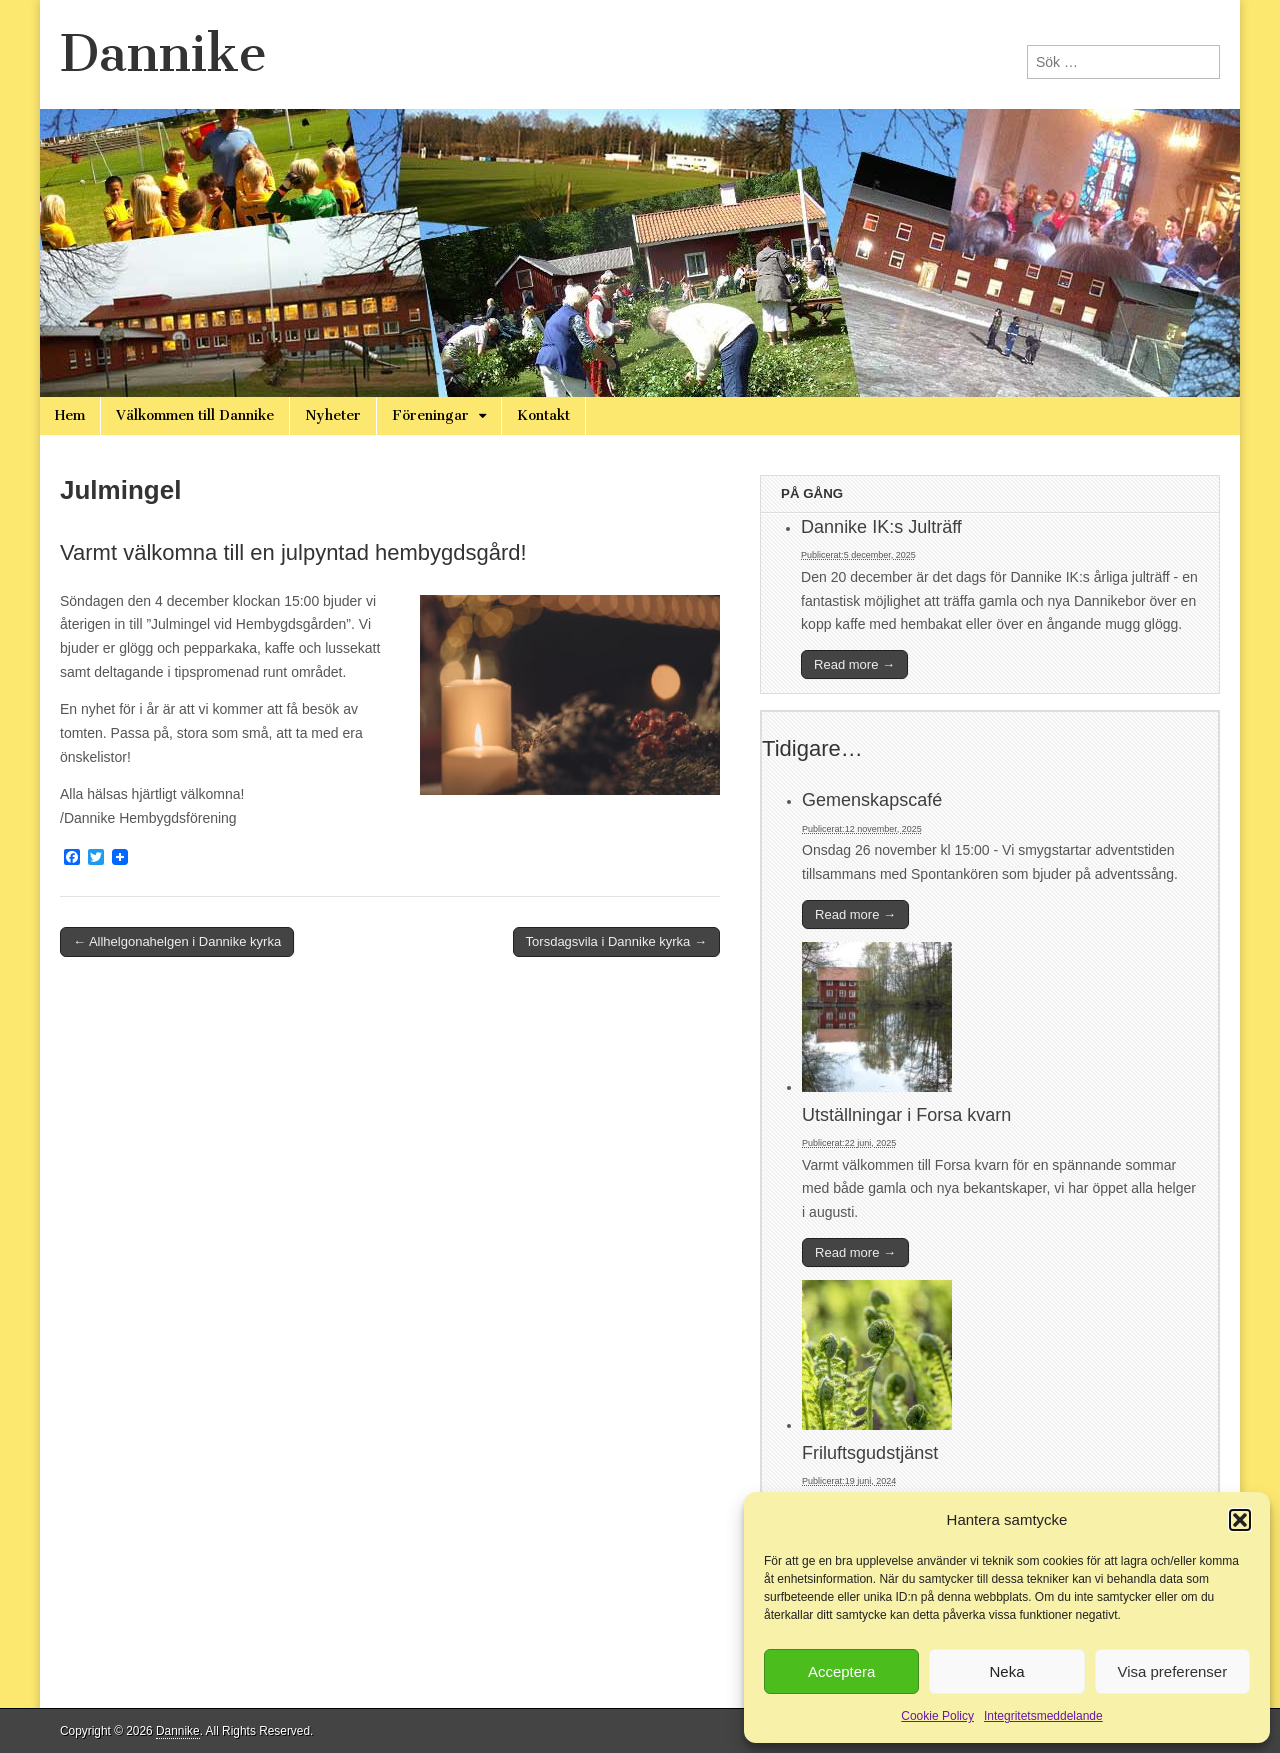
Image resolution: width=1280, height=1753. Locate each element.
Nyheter (333, 415)
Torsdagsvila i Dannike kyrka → (616, 941)
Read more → (854, 664)
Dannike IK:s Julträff (881, 527)
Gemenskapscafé (872, 800)
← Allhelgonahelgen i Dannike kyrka (177, 941)
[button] (1240, 1520)
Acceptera (842, 1671)
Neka (1006, 1671)
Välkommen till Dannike (195, 415)
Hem (70, 415)
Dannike (163, 53)
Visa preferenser (1172, 1671)
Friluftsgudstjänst (870, 1453)
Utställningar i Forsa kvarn (906, 1115)
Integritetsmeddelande (1043, 1716)
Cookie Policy (937, 1716)
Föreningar (430, 415)
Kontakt (543, 415)
